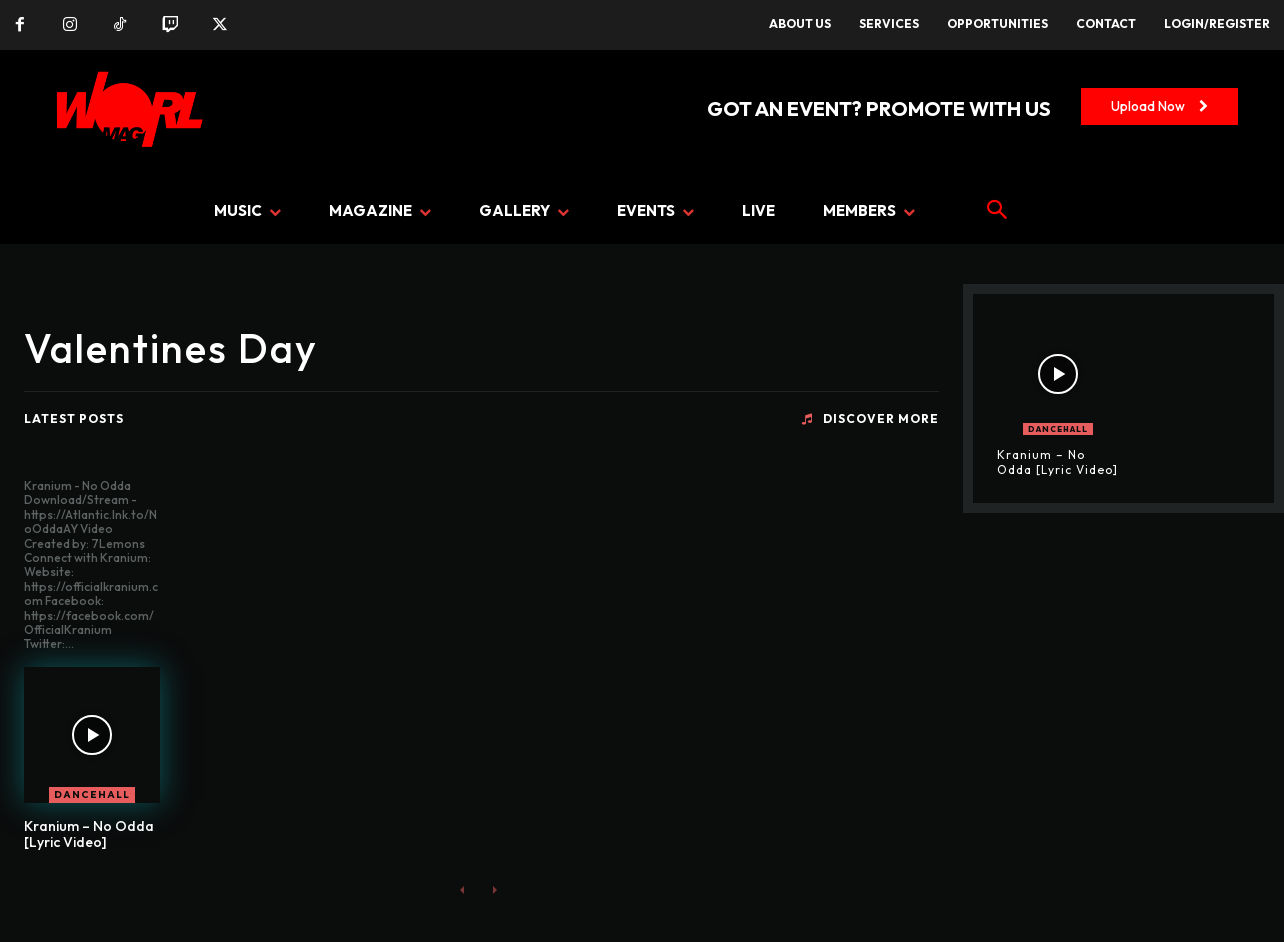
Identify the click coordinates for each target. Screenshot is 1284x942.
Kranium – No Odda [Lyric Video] (89, 834)
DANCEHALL (92, 794)
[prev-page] (462, 889)
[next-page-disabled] (494, 889)
